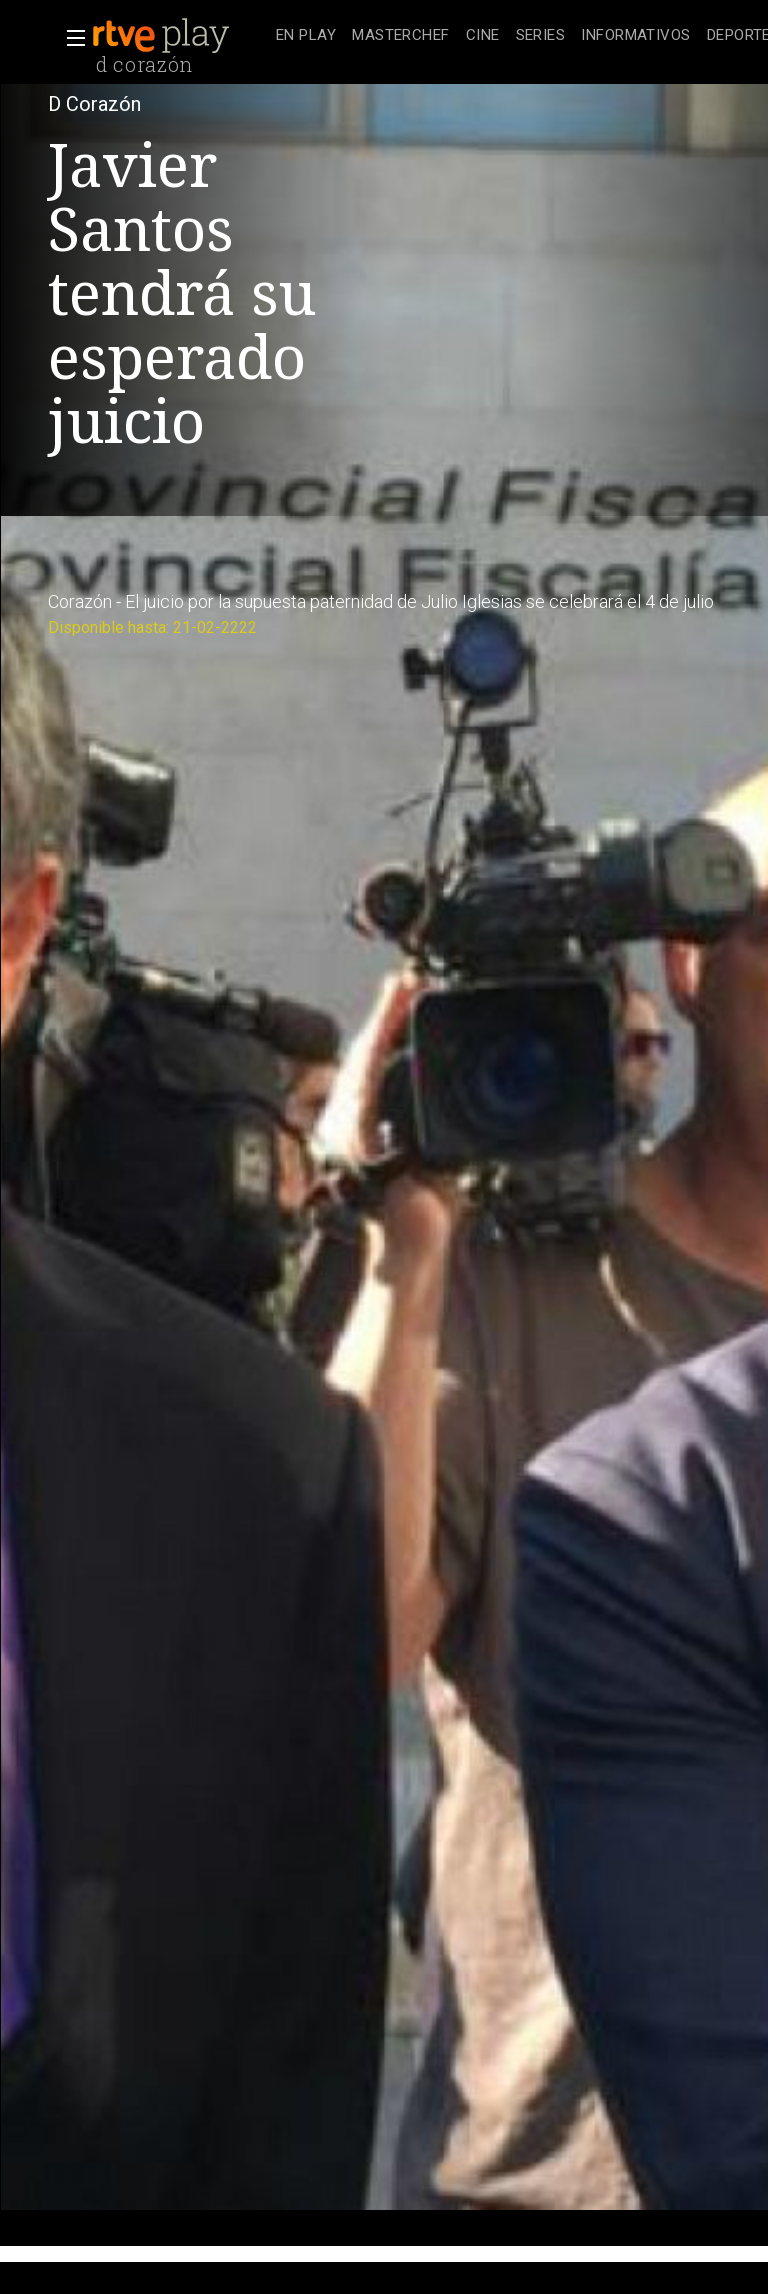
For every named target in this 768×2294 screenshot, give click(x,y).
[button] (70, 38)
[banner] (180, 36)
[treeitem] (306, 36)
